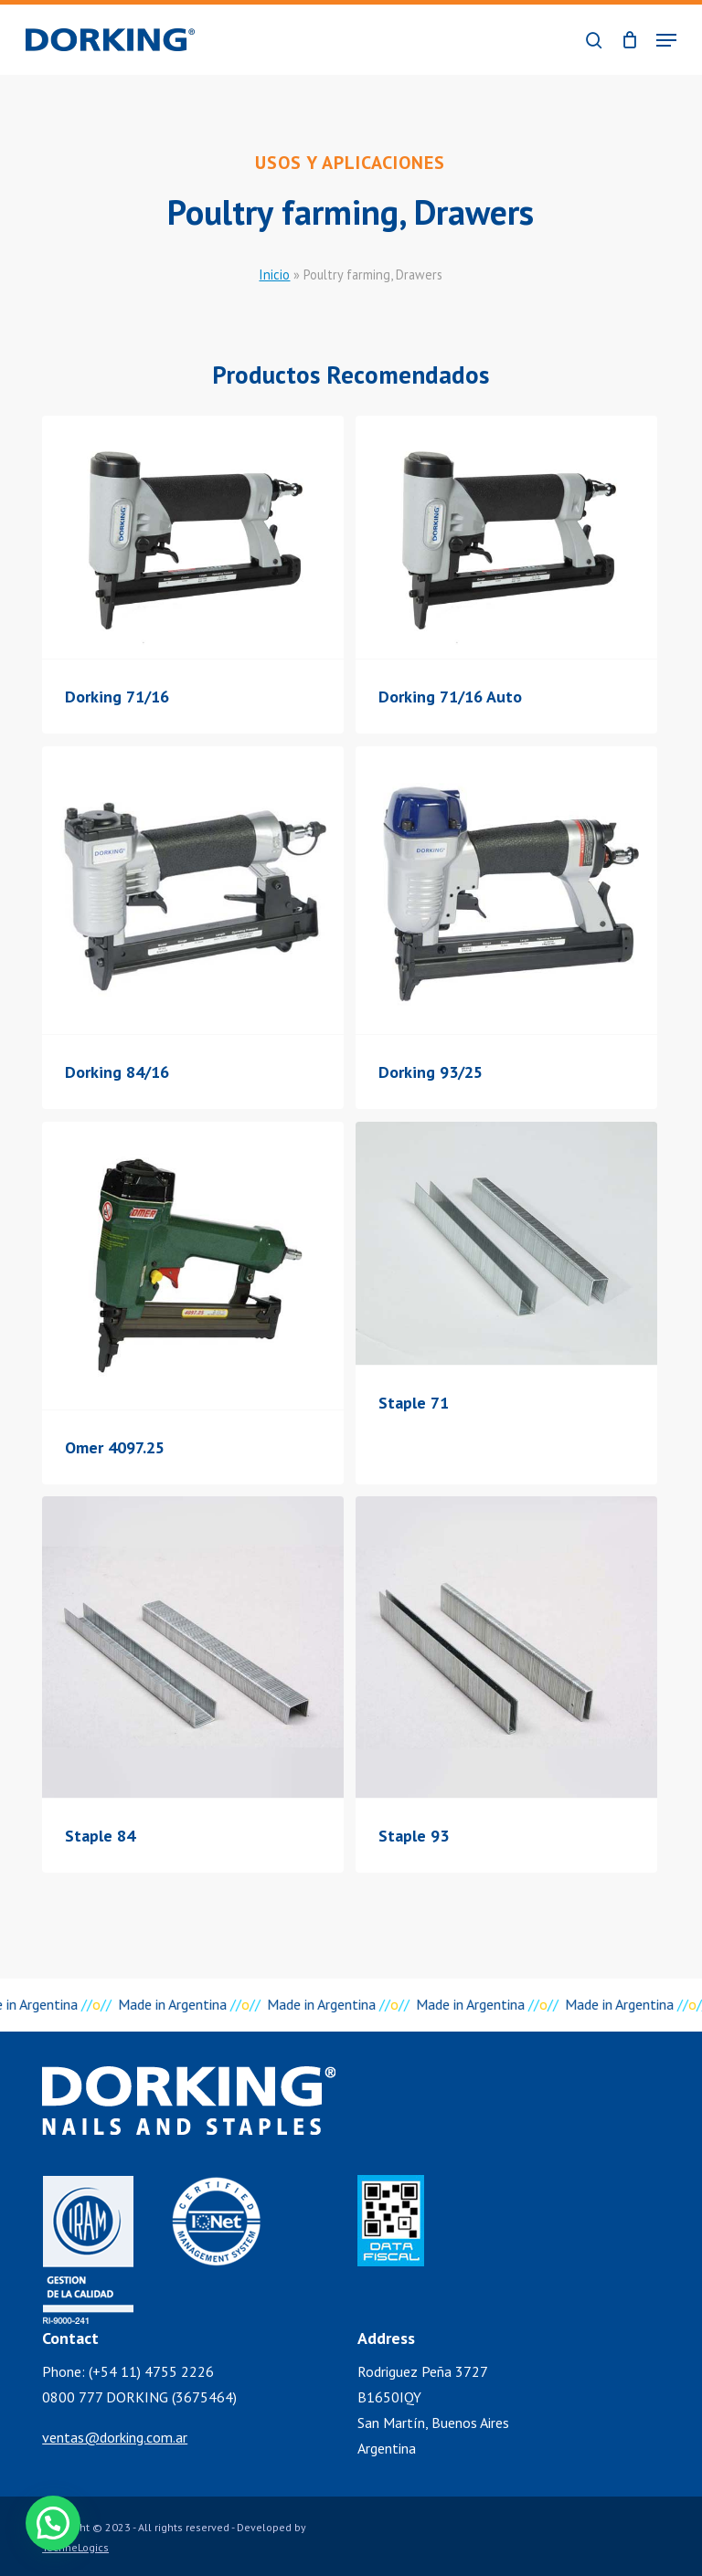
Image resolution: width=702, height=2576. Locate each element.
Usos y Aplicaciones (350, 162)
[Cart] (629, 39)
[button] (666, 40)
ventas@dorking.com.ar (114, 2437)
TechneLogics (75, 2547)
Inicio (274, 274)
